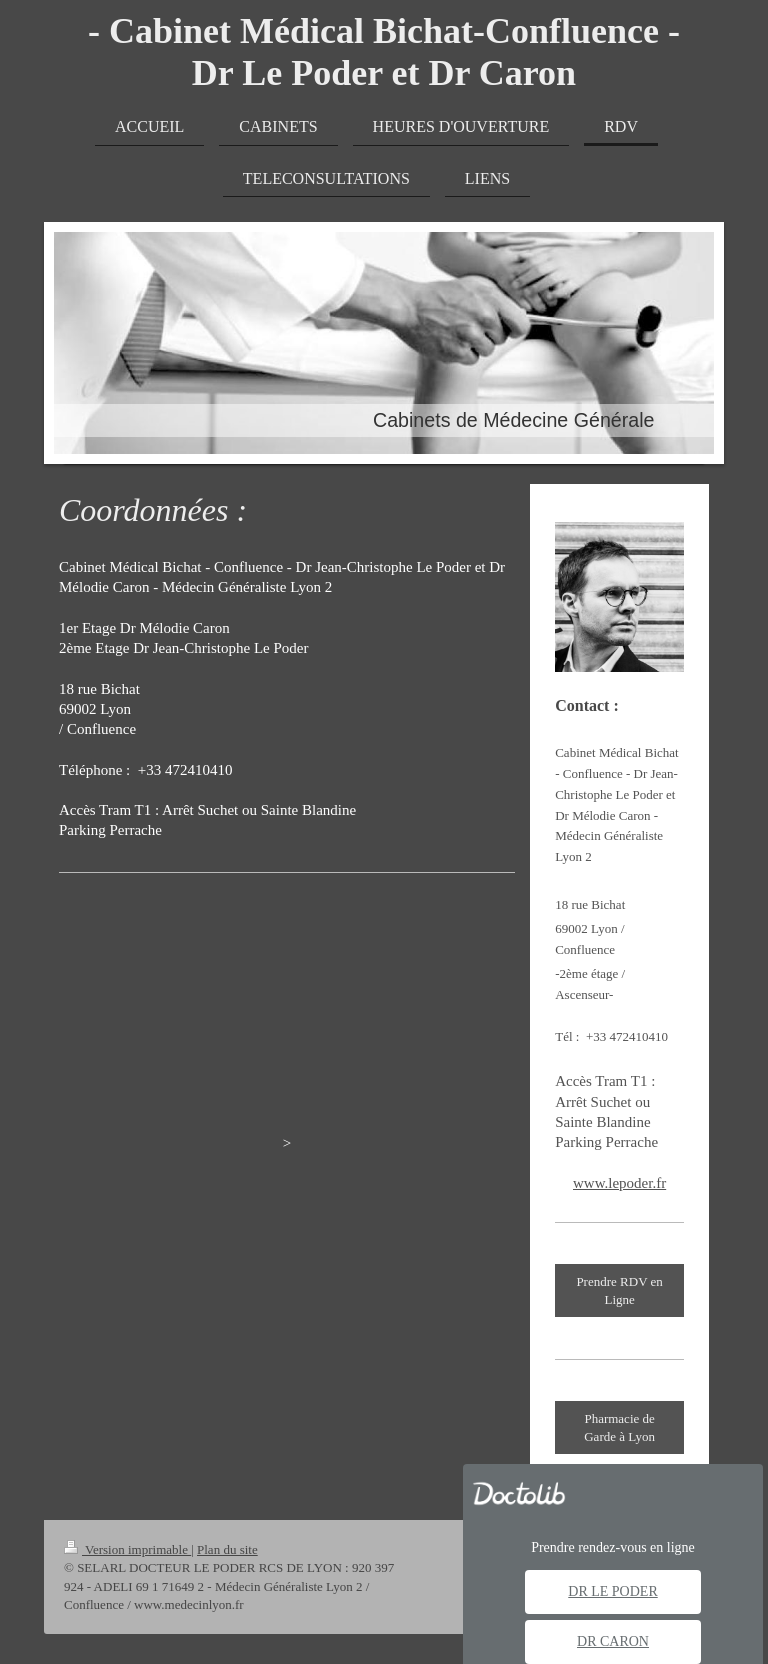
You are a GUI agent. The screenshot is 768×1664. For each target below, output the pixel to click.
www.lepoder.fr (619, 1183)
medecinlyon (359, 1028)
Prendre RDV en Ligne (619, 1290)
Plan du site (227, 1549)
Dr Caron (613, 1641)
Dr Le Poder (612, 1591)
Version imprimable (127, 1549)
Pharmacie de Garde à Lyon (619, 1427)
